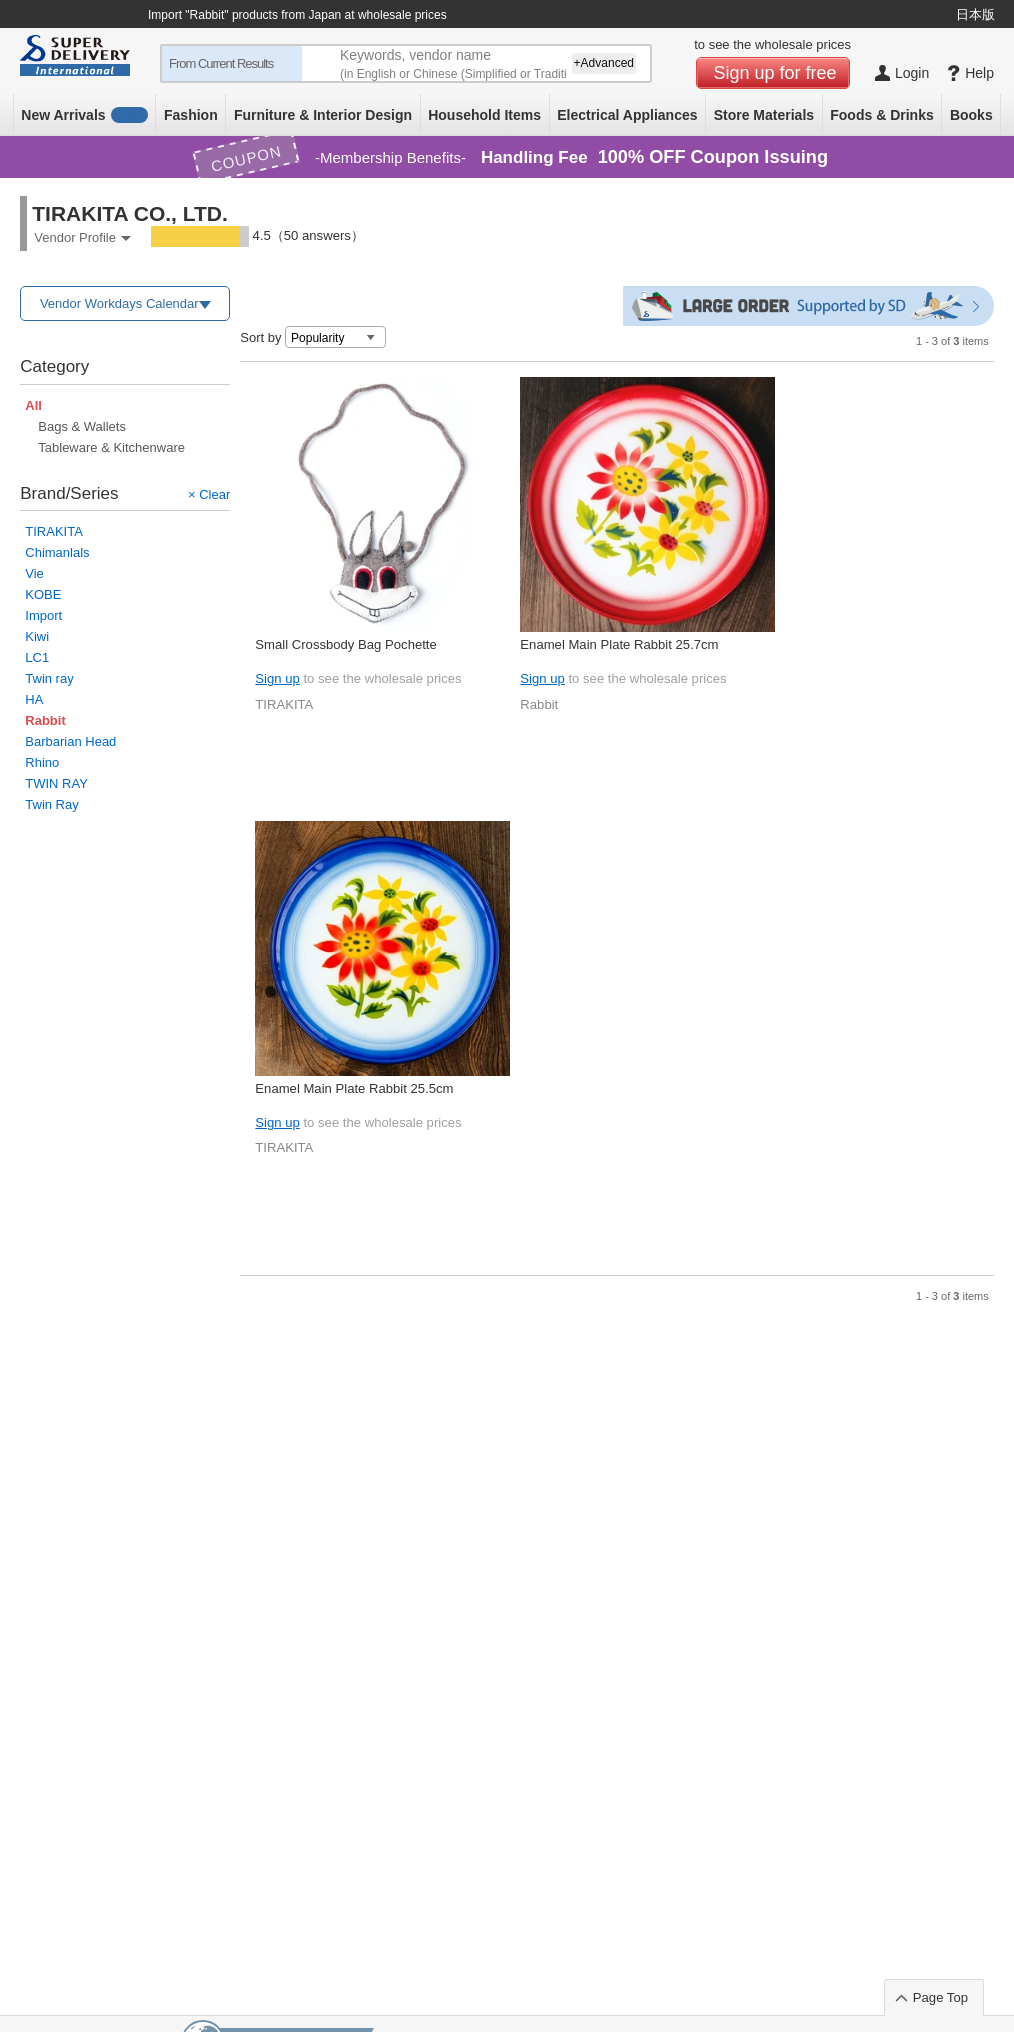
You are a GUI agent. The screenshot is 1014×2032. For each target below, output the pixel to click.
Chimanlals (57, 552)
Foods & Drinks (881, 115)
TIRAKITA (54, 531)
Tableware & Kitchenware (111, 447)
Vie (34, 573)
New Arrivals (84, 115)
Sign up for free (775, 73)
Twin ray (49, 678)
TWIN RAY (56, 783)
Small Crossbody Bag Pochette (345, 644)
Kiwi (37, 636)
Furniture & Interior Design (323, 115)
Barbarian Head (70, 741)
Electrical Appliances (627, 115)
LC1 (37, 657)
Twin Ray (51, 804)
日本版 (975, 14)
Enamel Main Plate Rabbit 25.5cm (354, 1088)
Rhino (42, 762)
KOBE (43, 594)
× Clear (209, 494)
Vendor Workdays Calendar (119, 303)
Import (43, 615)
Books (971, 115)
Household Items (484, 115)
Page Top (940, 1997)
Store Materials (764, 115)
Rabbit (539, 704)
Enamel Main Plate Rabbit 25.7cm (619, 644)
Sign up (277, 678)
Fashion (191, 115)
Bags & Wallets (82, 426)
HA (34, 699)
